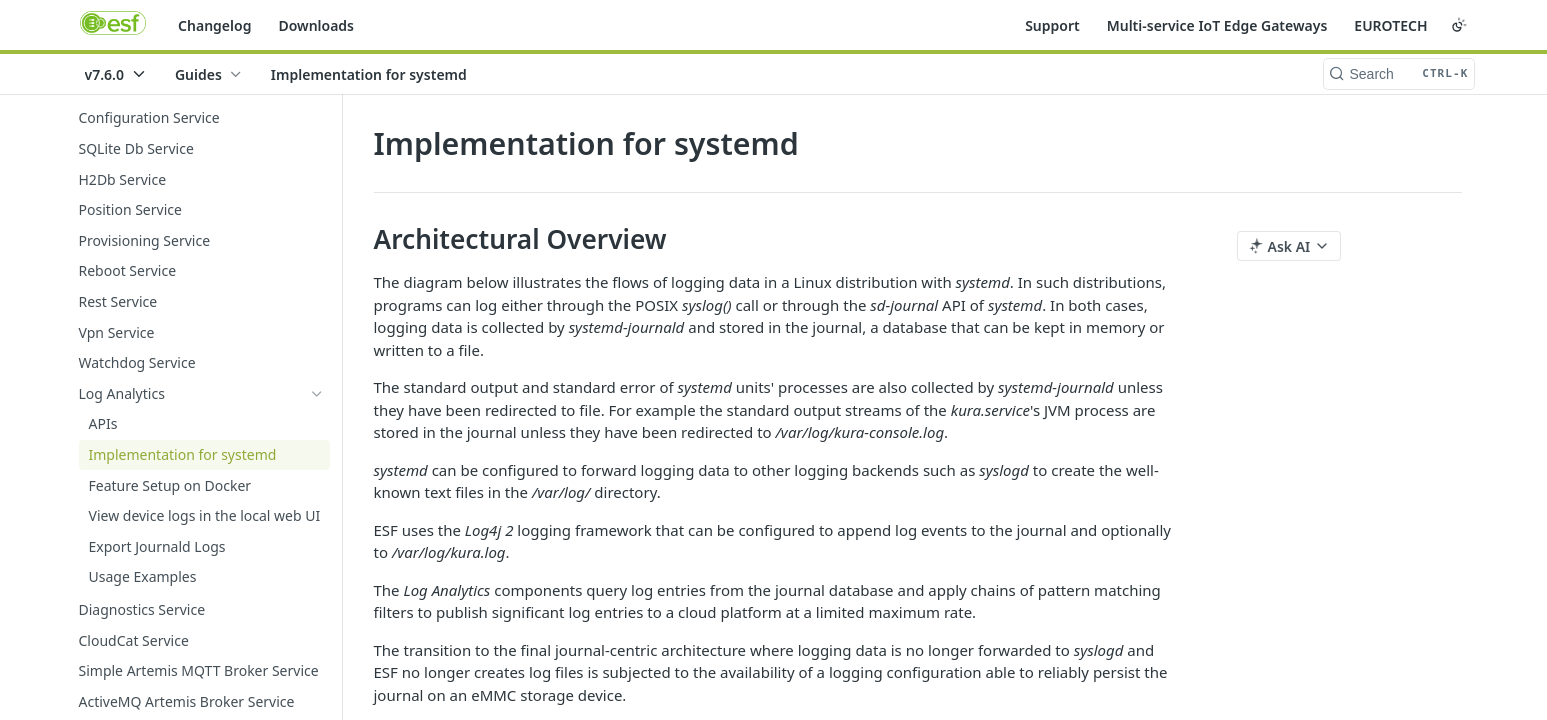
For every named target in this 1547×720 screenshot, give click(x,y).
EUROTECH (1390, 25)
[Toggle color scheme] (1459, 25)
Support (1052, 25)
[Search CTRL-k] (1399, 74)
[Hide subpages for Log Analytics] (317, 394)
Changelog (214, 25)
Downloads (316, 25)
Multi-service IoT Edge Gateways (1217, 25)
